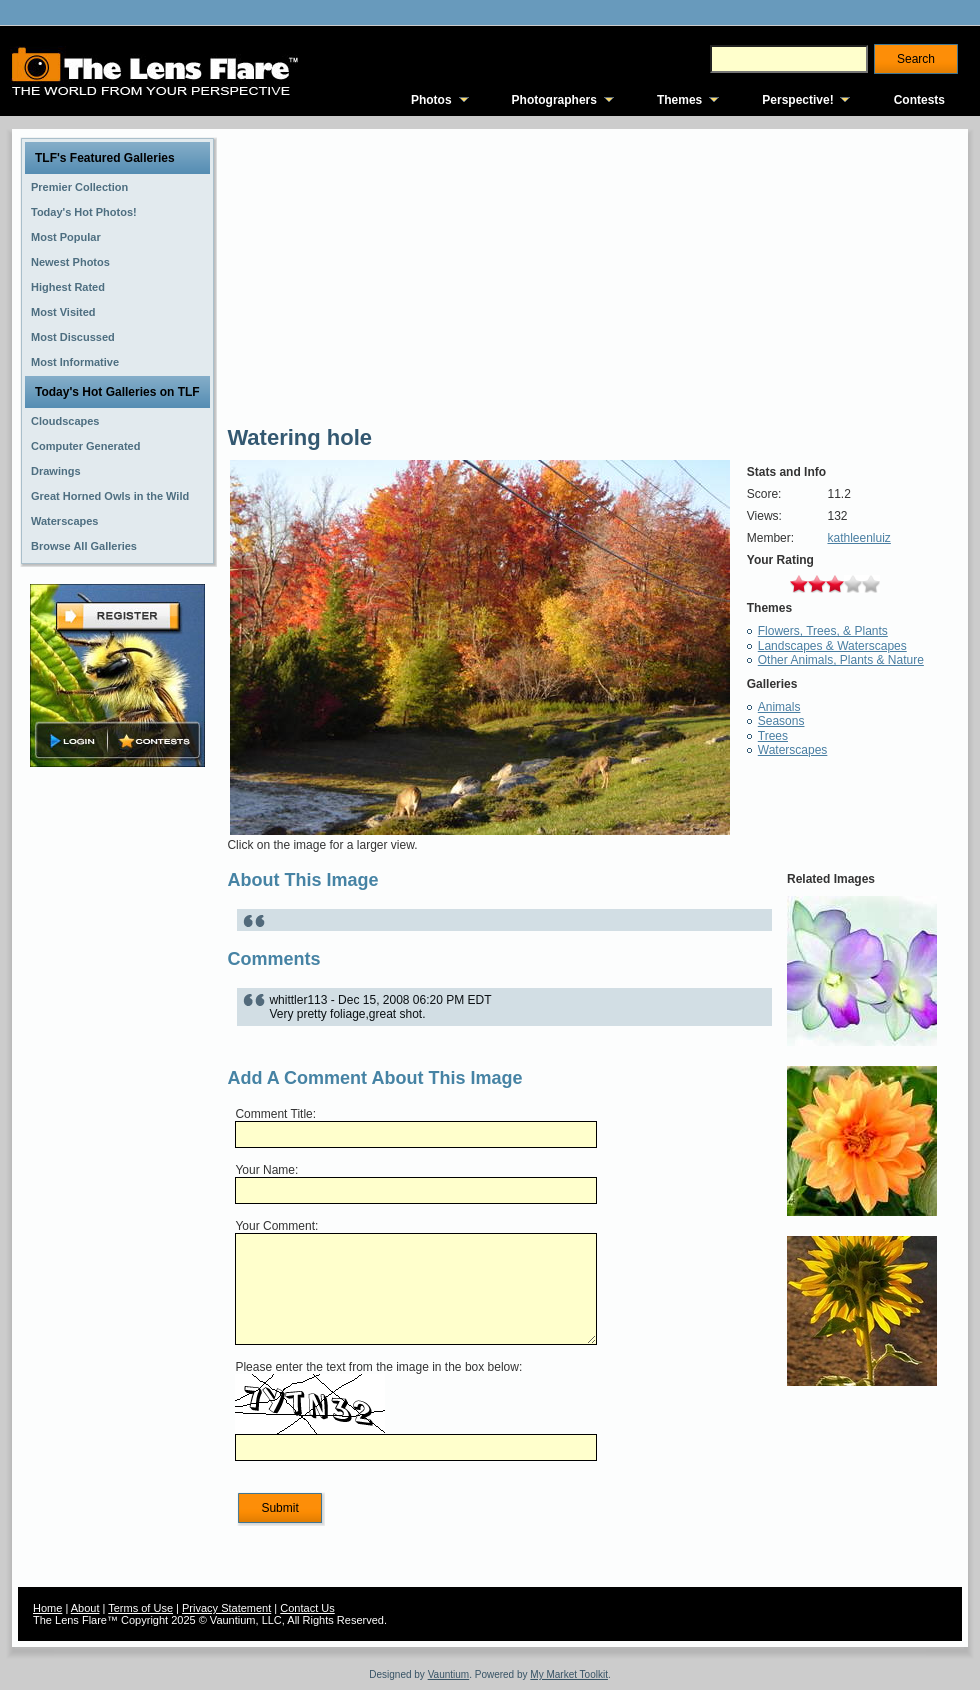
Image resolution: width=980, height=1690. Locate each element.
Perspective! (797, 100)
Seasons (781, 721)
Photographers (554, 100)
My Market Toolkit (569, 1674)
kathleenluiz (858, 538)
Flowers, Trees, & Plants (823, 631)
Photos (431, 100)
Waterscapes (793, 750)
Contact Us (307, 1608)
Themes (679, 100)
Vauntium (449, 1674)
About (85, 1608)
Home (47, 1608)
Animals (779, 707)
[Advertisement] (118, 1087)
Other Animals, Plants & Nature (841, 660)
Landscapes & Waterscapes (832, 646)
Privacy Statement (226, 1608)
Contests (919, 100)
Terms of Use (140, 1608)
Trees (773, 736)
